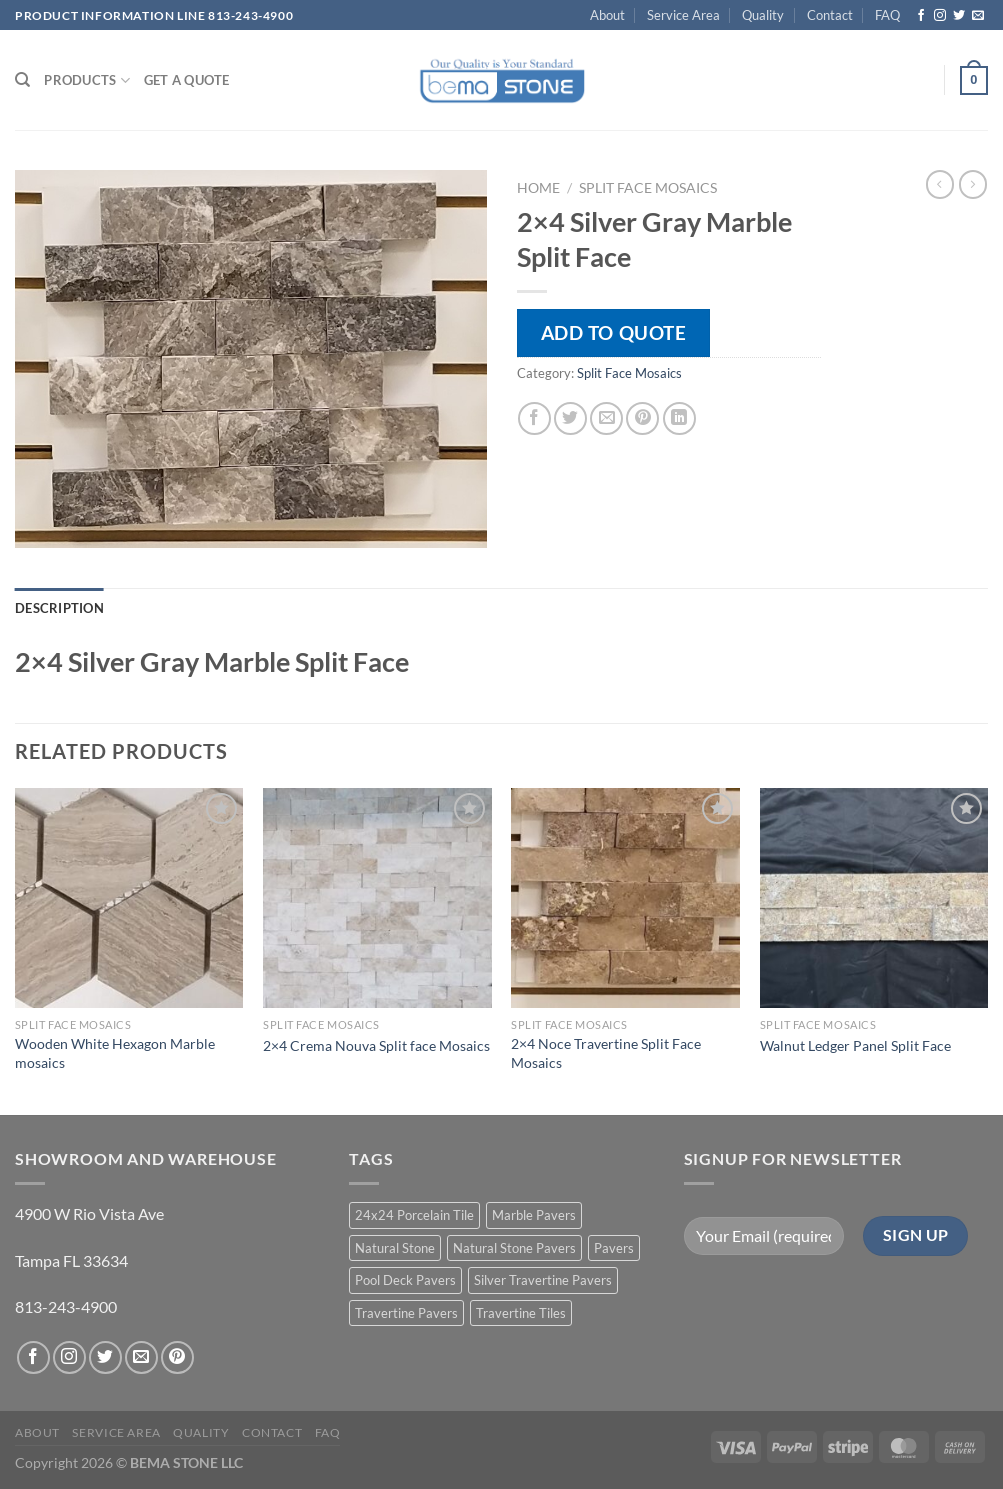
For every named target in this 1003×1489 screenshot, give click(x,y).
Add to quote (614, 332)
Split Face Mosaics (648, 188)
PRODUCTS (87, 80)
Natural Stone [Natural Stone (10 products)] (395, 1248)
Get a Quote (187, 80)
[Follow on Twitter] (959, 16)
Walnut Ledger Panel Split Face (855, 1045)
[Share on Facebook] (534, 418)
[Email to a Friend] (606, 418)
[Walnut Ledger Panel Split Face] (874, 898)
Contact (830, 15)
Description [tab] (59, 608)
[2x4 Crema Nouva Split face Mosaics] (377, 898)
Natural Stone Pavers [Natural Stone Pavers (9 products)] (514, 1248)
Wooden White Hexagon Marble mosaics (115, 1053)
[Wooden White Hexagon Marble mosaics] (129, 898)
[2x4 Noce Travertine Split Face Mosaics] (625, 898)
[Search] (22, 80)
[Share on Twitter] (570, 418)
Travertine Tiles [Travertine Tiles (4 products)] (521, 1313)
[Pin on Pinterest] (642, 418)
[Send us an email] (978, 16)
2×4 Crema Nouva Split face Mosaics (376, 1045)
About (607, 15)
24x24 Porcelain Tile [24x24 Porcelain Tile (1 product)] (414, 1215)
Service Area (683, 15)
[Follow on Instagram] (940, 16)
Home (538, 188)
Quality (763, 15)
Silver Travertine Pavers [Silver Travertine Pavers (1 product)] (543, 1280)
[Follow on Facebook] (921, 16)
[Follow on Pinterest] (177, 1357)
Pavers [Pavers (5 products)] (614, 1248)
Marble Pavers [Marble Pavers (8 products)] (534, 1215)
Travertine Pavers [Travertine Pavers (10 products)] (406, 1313)
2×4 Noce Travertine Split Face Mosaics (606, 1053)
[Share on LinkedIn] (679, 418)
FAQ (887, 15)
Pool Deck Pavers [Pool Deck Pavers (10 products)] (405, 1280)
